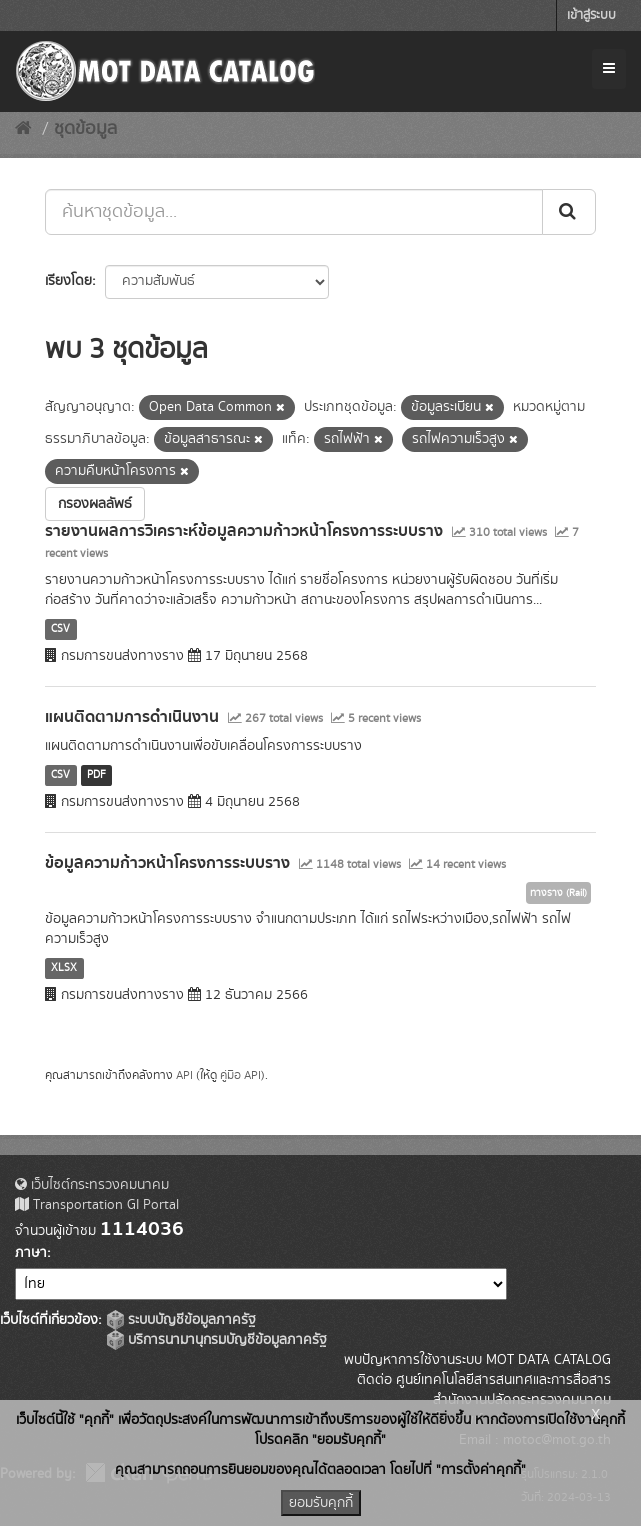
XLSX (64, 968)
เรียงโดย (68, 281)
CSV (60, 629)
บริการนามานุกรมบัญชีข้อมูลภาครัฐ (217, 1340)
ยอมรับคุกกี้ (321, 1503)
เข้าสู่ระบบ (591, 15)
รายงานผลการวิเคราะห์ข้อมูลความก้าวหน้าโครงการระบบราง (244, 531)
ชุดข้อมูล (85, 129)
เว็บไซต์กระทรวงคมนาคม (92, 1185)
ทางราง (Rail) (558, 893)
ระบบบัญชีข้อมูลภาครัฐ (181, 1320)
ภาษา (31, 1253)
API (184, 1075)
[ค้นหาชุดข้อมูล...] (294, 212)
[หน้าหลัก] (23, 129)
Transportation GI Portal (97, 1205)
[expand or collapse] (609, 69)
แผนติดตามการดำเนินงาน (132, 717)
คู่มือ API (240, 1075)
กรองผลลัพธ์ (95, 504)
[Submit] (569, 212)
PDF (96, 775)
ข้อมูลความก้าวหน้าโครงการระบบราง (167, 863)
